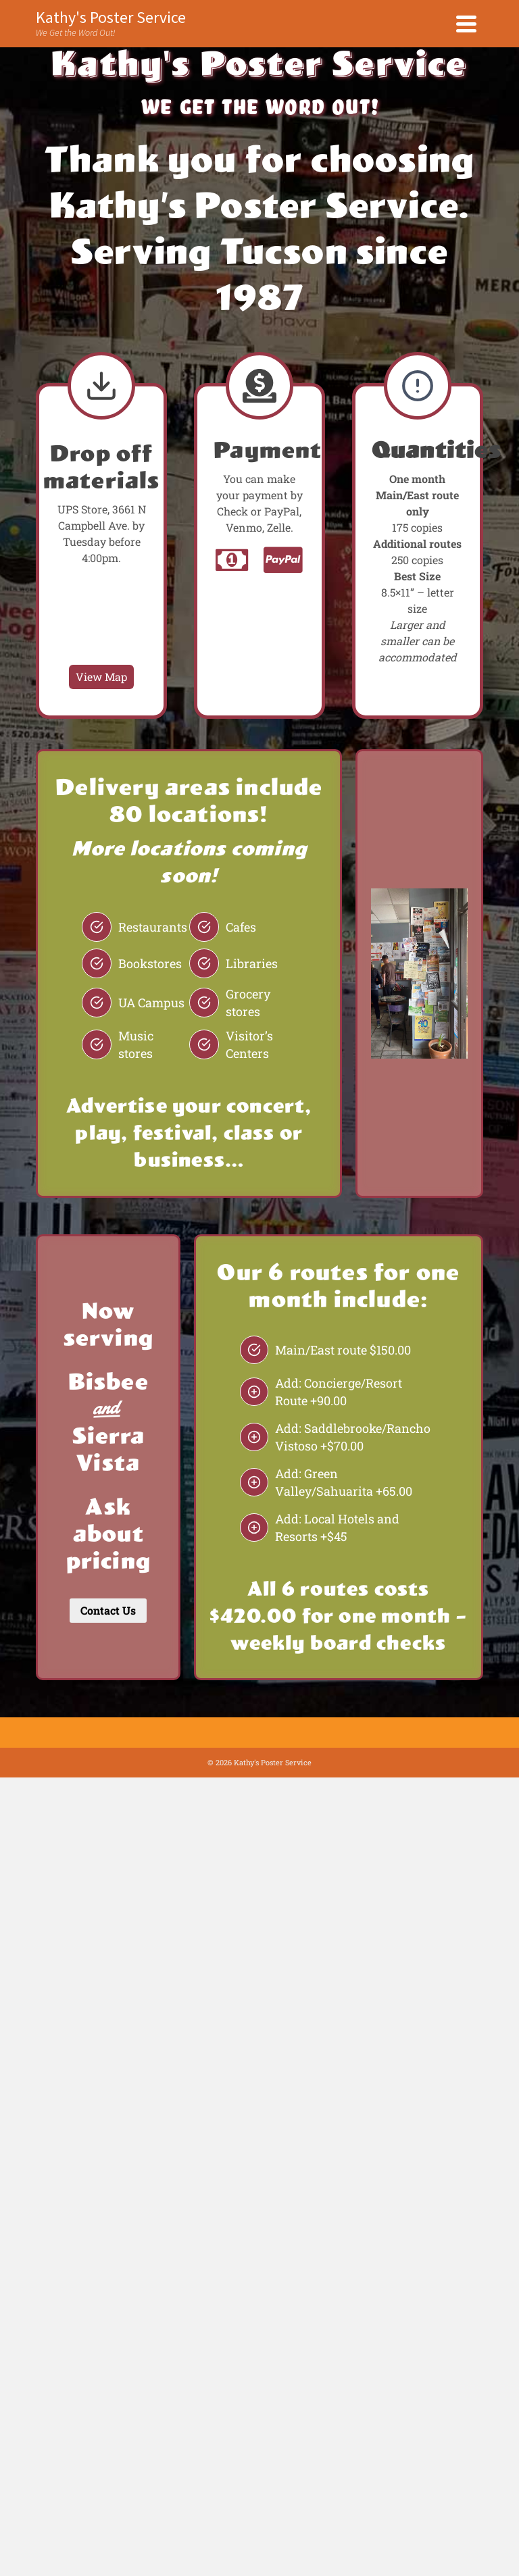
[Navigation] (466, 23)
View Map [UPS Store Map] (101, 677)
